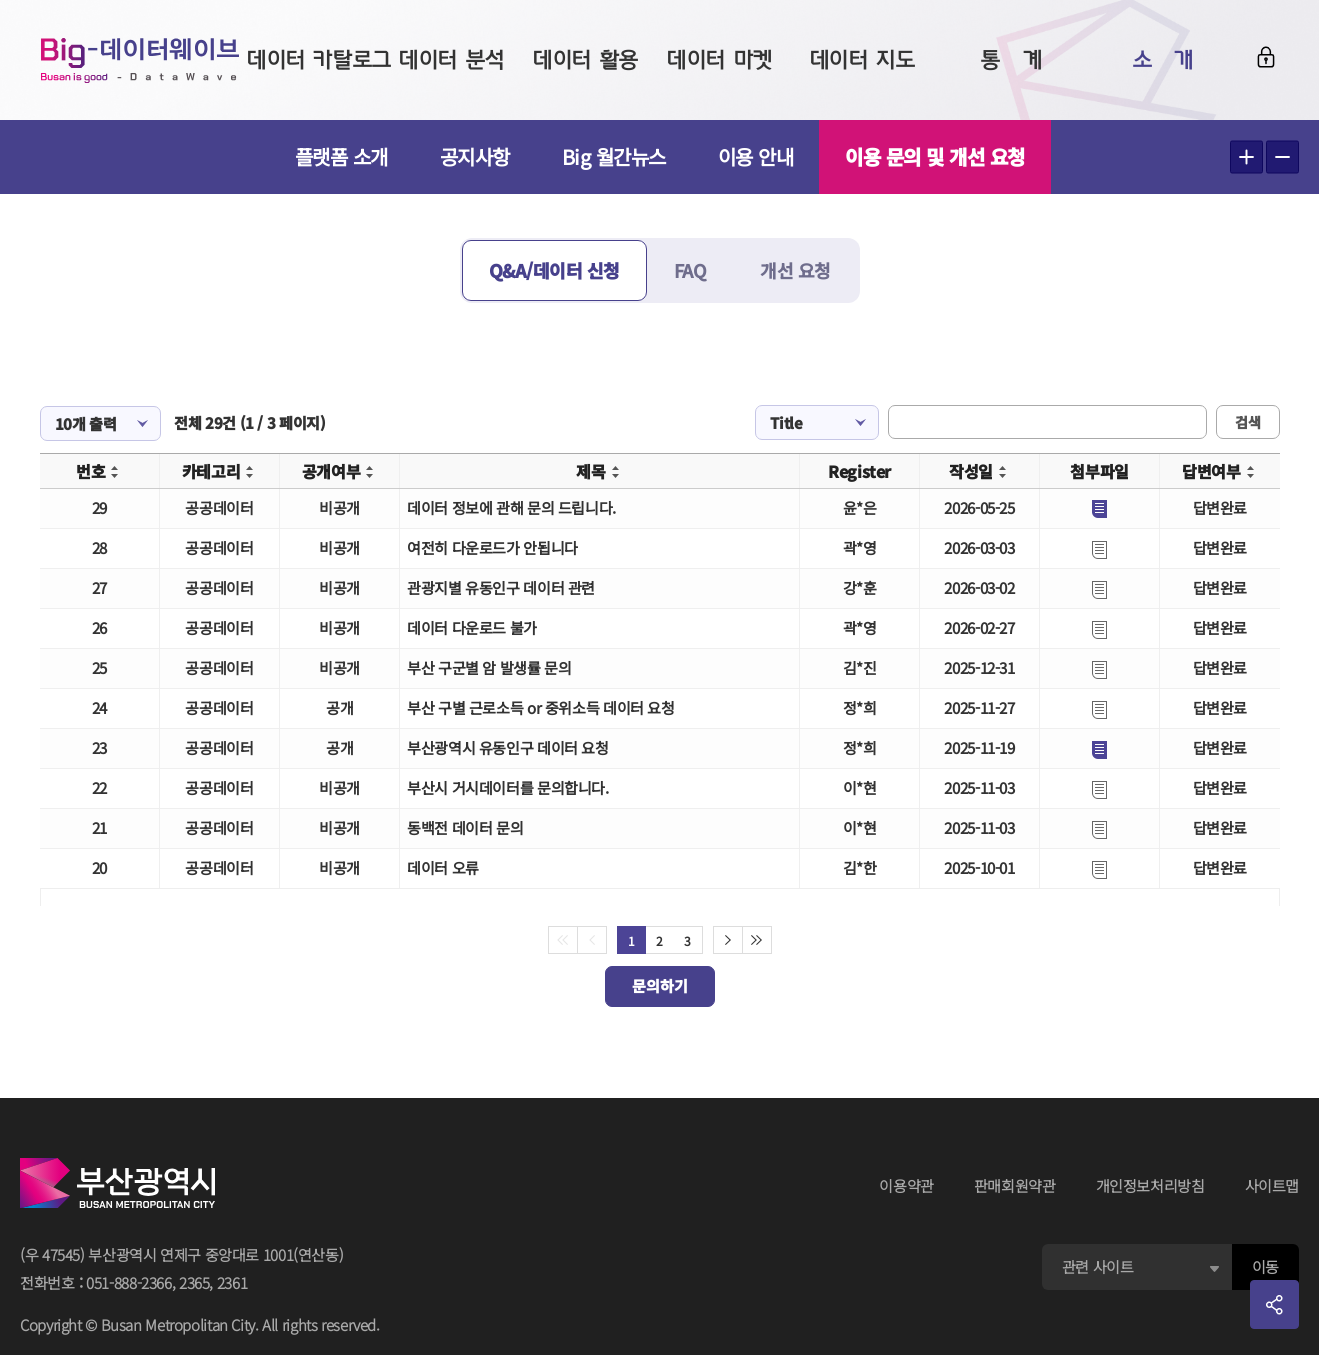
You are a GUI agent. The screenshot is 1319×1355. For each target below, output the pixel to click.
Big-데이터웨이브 (140, 60)
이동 (1265, 1266)
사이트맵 (1272, 1185)
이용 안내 (756, 156)
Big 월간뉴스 (614, 156)
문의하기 (660, 985)
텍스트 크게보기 (1246, 157)
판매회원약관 (1015, 1185)
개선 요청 (795, 270)
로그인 (1266, 57)
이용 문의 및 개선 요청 (935, 156)
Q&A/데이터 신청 (554, 270)
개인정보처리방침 (1150, 1185)
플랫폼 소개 (341, 156)
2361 (232, 1282)
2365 (194, 1282)
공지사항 (475, 156)
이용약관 (906, 1185)
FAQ (690, 270)
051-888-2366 (129, 1282)
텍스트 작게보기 (1282, 157)
